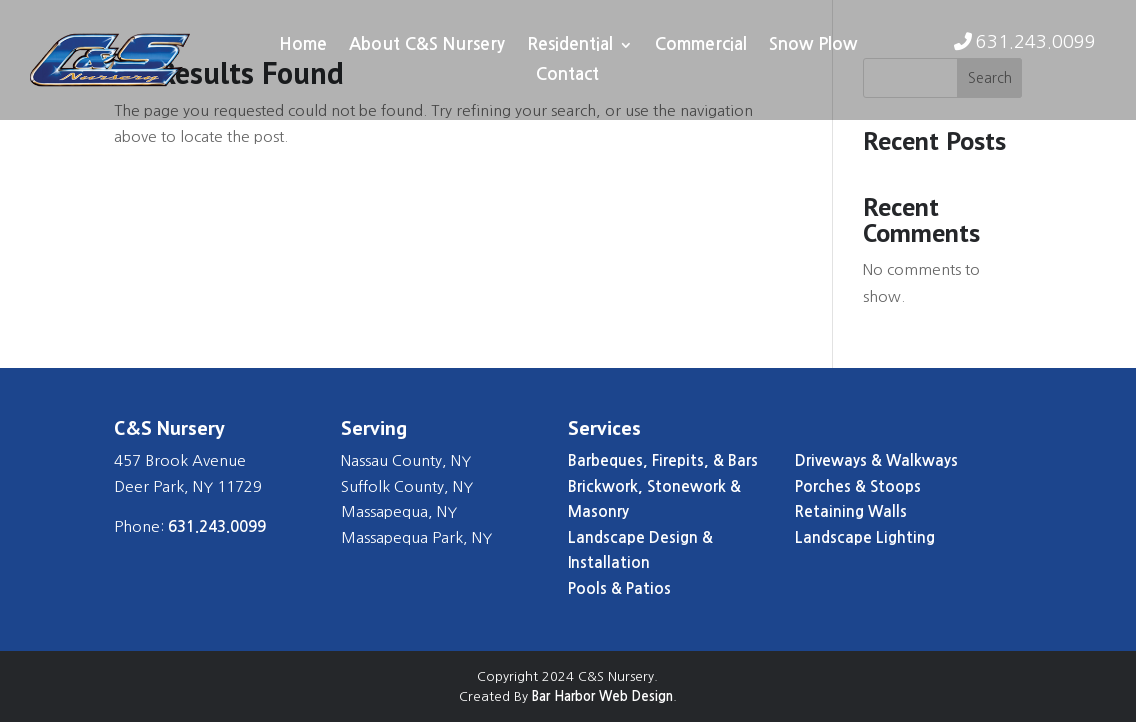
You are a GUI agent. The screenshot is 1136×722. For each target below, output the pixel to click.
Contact (567, 75)
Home (303, 45)
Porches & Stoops (858, 486)
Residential (570, 45)
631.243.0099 (1036, 42)
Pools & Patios (619, 588)
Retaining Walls (851, 511)
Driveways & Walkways (876, 460)
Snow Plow (813, 45)
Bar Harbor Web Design (602, 696)
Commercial (701, 45)
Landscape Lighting (865, 537)
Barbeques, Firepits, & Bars (663, 460)
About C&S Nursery (427, 45)
